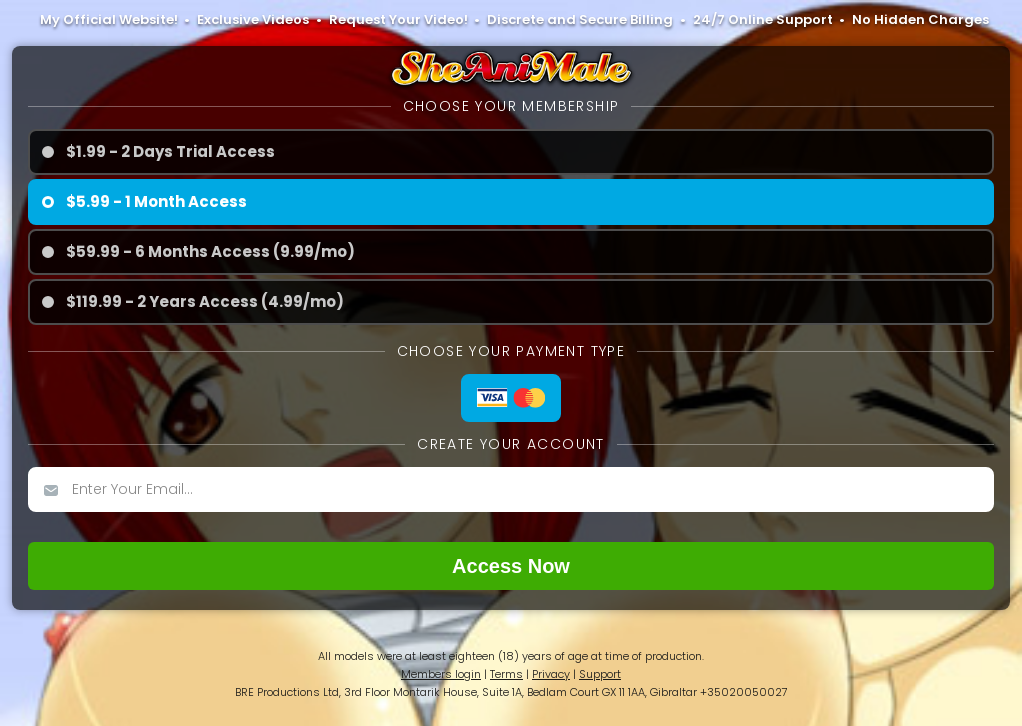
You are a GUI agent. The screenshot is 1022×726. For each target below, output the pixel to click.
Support (600, 674)
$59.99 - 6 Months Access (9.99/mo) (210, 251)
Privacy (551, 674)
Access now (511, 566)
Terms (506, 674)
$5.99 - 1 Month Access (156, 201)
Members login (441, 674)
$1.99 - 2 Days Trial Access (170, 151)
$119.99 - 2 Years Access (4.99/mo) (205, 301)
